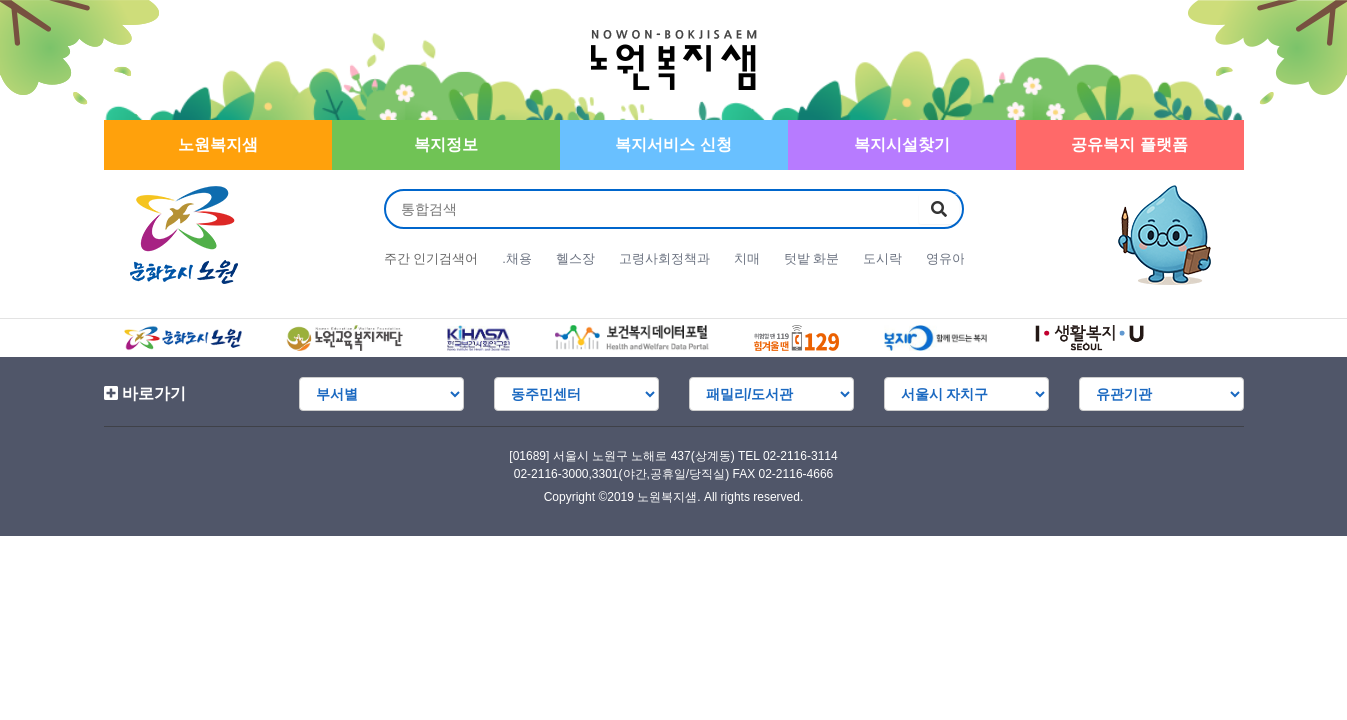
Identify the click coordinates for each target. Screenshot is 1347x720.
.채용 (517, 258)
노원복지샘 (218, 144)
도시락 (882, 258)
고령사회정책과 (664, 258)
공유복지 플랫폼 (1129, 144)
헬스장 (575, 258)
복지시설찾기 (902, 144)
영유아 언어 (960, 258)
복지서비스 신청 (673, 144)
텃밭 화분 (812, 258)
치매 (747, 258)
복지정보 (446, 144)
